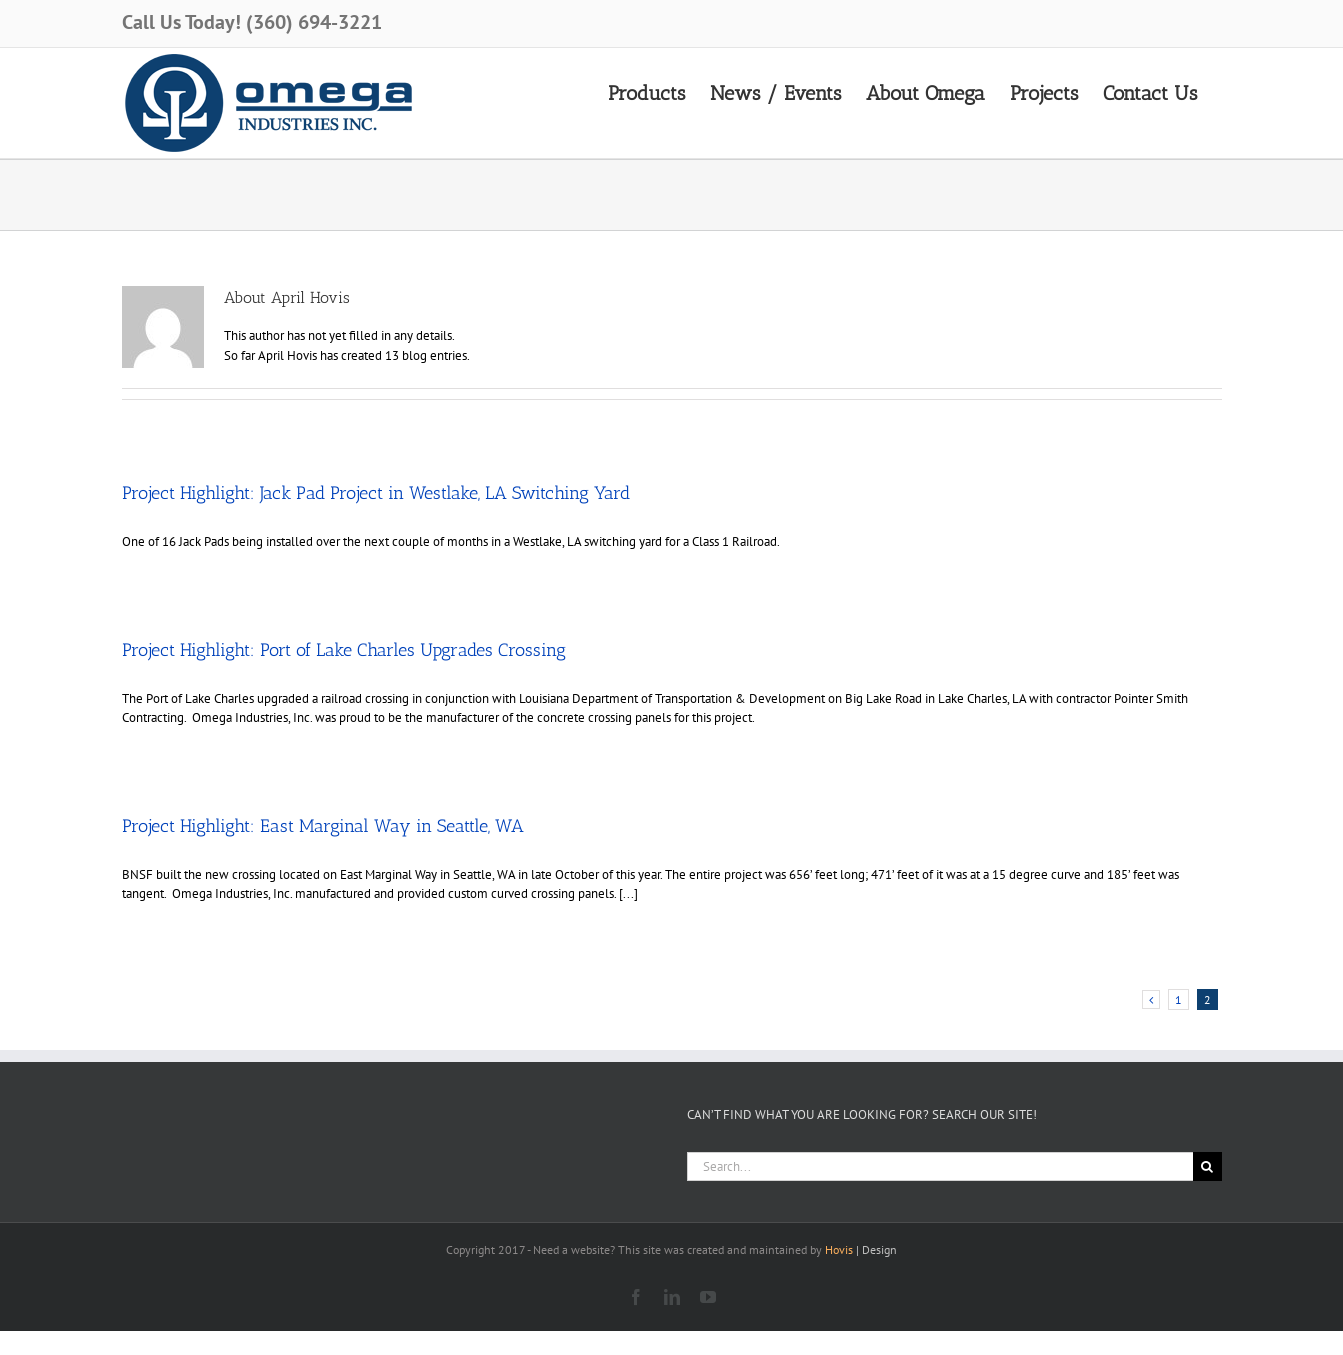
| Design (861, 1249)
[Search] (1207, 1166)
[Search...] (940, 1166)
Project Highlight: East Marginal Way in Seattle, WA (323, 826)
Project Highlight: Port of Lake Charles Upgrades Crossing (344, 650)
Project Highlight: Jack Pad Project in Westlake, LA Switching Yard (376, 493)
